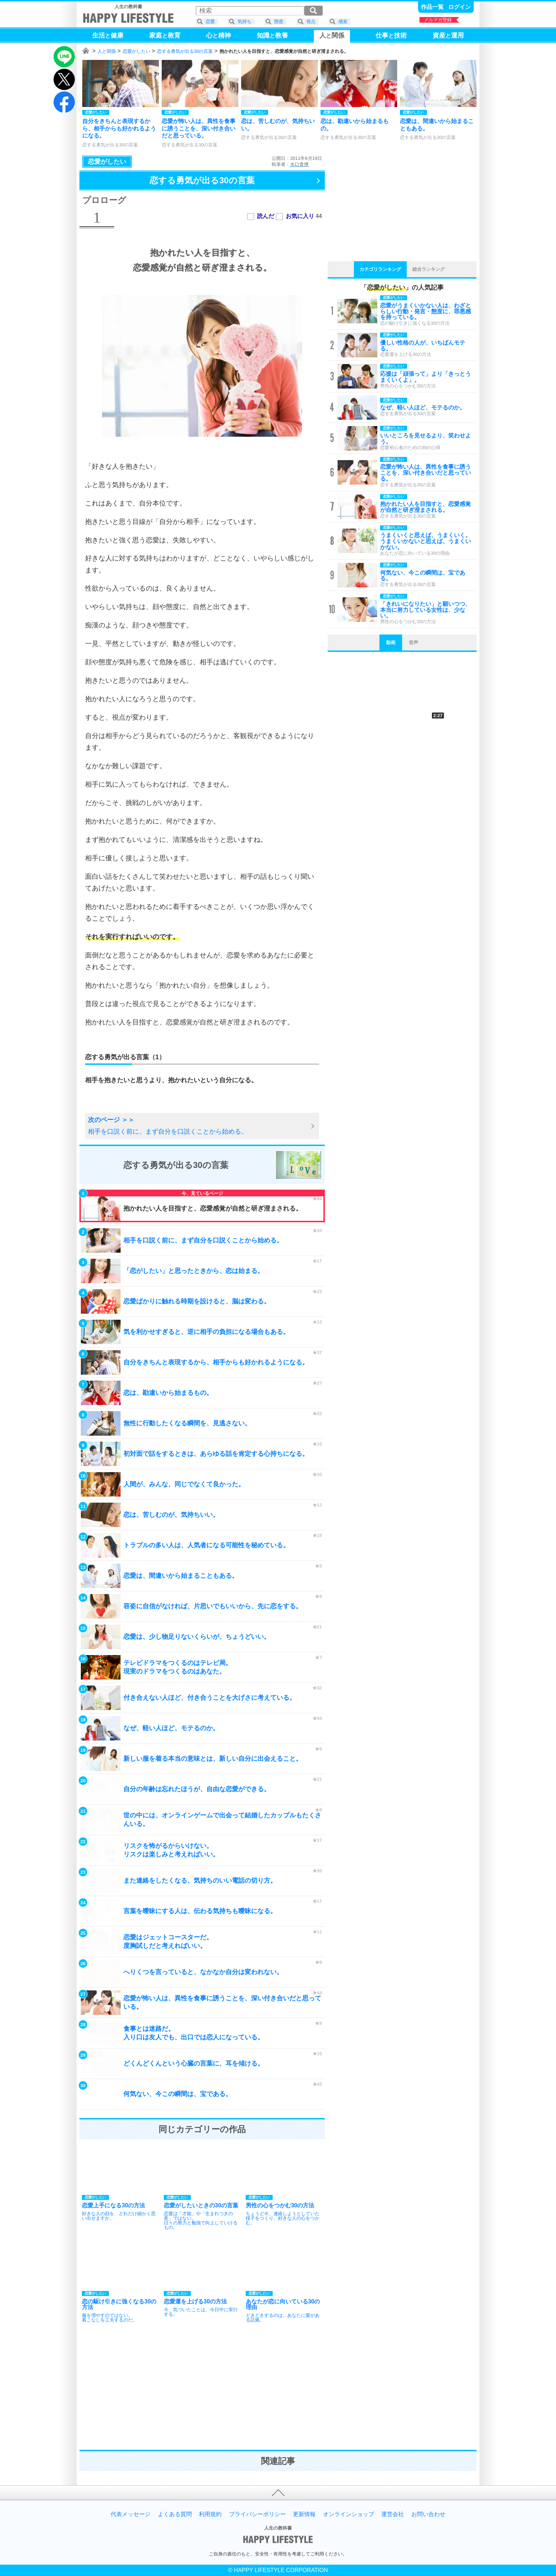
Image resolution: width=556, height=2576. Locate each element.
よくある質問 (175, 2514)
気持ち (244, 21)
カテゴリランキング (380, 269)
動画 (390, 642)
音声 (413, 642)
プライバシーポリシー (257, 2514)
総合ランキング (428, 269)
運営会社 (392, 2514)
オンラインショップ (348, 2514)
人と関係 (107, 51)
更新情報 (304, 2514)
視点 (311, 21)
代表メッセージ (130, 2514)
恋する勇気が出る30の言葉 (185, 51)
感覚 (343, 21)
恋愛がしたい (136, 51)
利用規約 (210, 2514)
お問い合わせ (428, 2514)
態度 (278, 21)
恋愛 (210, 21)
